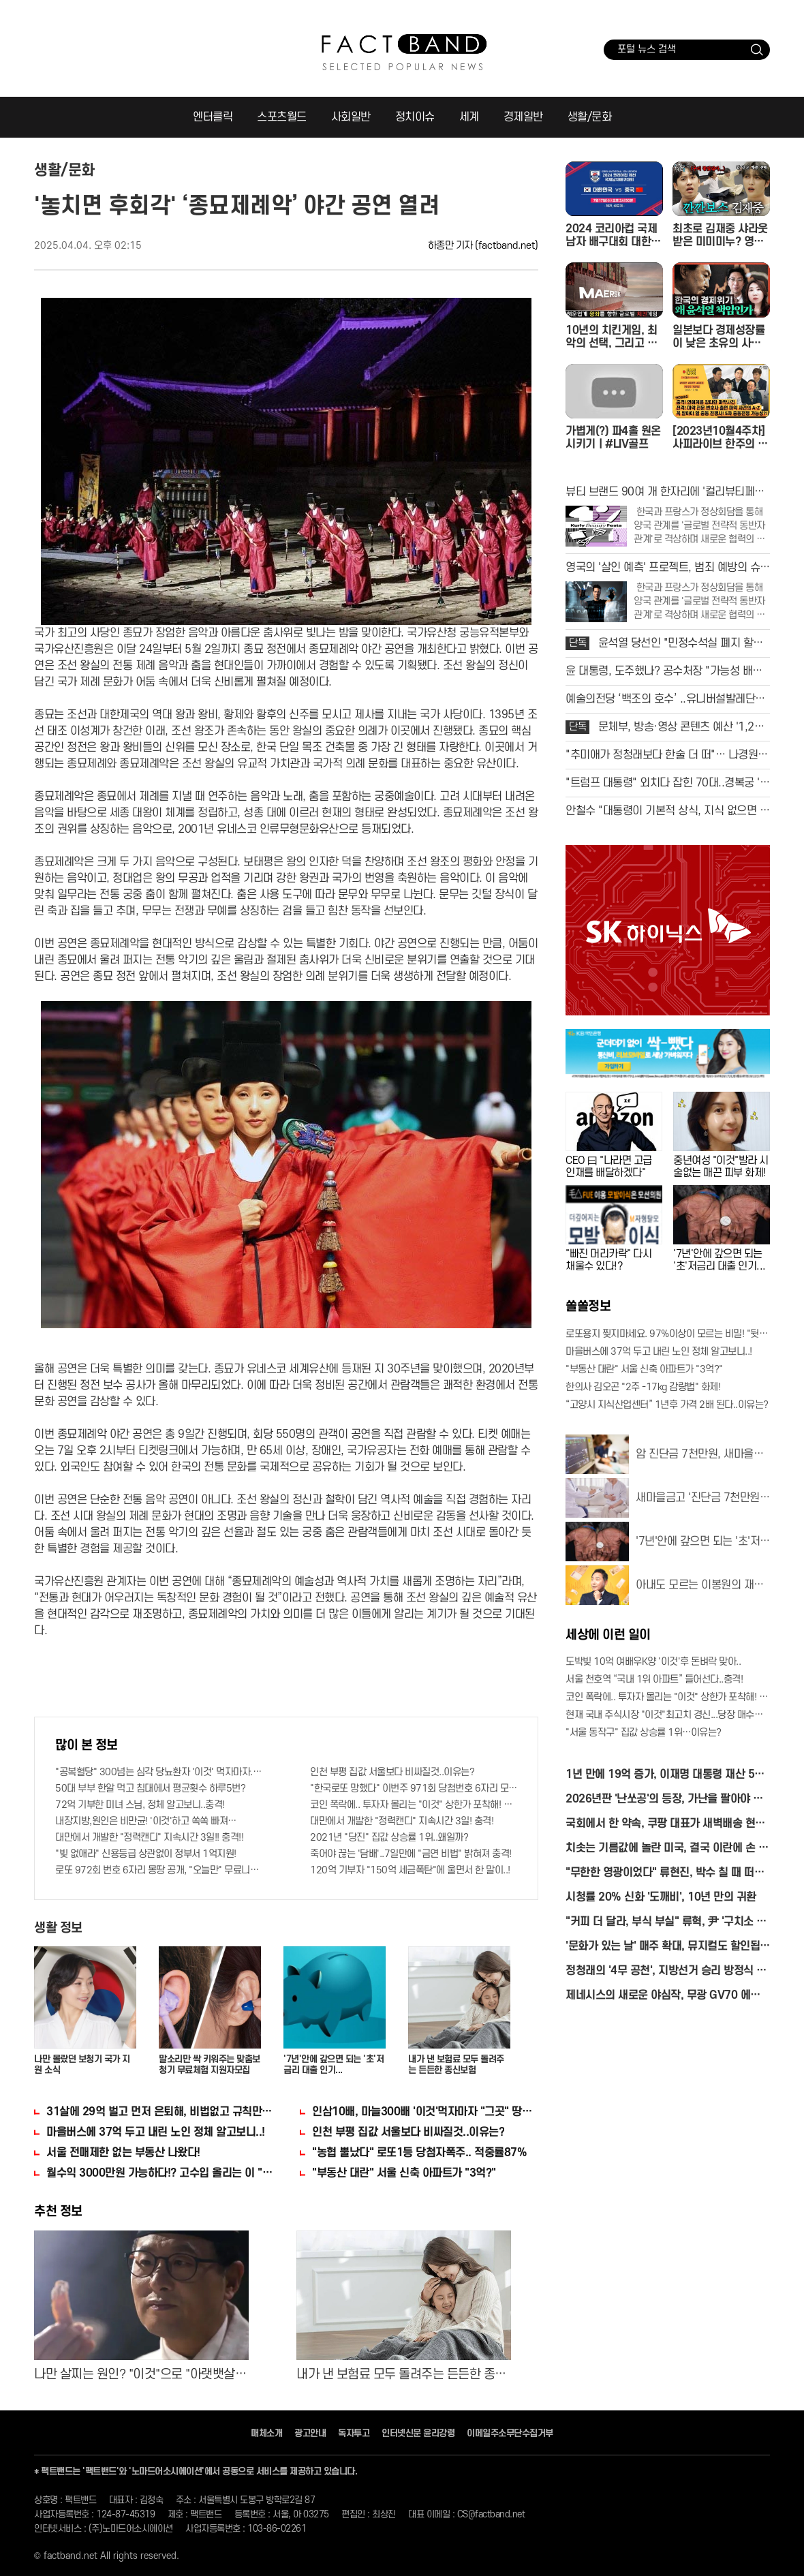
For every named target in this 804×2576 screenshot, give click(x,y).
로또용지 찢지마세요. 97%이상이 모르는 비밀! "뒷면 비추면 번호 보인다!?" (668, 1334)
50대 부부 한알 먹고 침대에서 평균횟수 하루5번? (150, 1788)
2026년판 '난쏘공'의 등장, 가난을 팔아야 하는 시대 (664, 1800)
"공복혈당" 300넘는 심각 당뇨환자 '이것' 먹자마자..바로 (158, 1772)
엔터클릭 (212, 117)
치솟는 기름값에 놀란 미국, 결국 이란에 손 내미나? (667, 1849)
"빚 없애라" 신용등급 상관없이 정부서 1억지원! (145, 1854)
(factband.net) (506, 245)
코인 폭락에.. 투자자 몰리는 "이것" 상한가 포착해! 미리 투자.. (413, 1805)
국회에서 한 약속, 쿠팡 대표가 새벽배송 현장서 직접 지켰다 (665, 1825)
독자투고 (353, 2433)
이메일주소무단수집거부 (510, 2433)
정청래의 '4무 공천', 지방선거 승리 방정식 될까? (666, 1972)
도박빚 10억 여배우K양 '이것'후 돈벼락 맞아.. (653, 1662)
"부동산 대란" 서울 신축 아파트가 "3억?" (404, 2173)
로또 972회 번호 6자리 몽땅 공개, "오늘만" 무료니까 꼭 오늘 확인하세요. (158, 1870)
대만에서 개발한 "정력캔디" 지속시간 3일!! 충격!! (149, 1837)
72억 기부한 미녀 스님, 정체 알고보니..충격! (140, 1805)
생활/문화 (590, 117)
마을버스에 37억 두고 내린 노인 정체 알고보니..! (155, 2132)
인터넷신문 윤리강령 (418, 2433)
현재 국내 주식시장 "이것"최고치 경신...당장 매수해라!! (668, 1715)
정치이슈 (415, 117)
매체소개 (266, 2433)
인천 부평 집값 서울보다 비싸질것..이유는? (392, 1772)
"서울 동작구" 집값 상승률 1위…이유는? (644, 1732)
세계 (469, 117)
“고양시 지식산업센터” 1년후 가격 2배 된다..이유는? (667, 1405)
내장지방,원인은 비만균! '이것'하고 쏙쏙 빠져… (145, 1821)
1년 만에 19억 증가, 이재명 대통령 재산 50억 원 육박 (663, 1775)
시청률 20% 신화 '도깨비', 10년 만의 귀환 (661, 1897)
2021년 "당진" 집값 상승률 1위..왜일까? (389, 1837)
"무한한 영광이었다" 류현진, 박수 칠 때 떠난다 (665, 1874)
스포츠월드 (282, 117)
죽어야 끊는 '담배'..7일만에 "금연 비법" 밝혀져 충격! (411, 1854)
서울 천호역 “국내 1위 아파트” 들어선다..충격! (654, 1679)
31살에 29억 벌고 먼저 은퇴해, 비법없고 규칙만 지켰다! (159, 2112)
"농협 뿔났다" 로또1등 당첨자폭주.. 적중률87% (419, 2153)
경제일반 (523, 117)
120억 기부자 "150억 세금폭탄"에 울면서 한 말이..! (410, 1870)
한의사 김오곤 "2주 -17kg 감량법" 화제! (643, 1387)
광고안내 (310, 2433)
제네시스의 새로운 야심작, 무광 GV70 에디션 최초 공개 (668, 1996)
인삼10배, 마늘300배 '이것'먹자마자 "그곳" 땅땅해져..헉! (425, 2112)
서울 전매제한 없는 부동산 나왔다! (123, 2153)
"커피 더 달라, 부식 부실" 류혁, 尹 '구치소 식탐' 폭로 (666, 1923)
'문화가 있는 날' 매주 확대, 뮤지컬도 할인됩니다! (668, 1947)
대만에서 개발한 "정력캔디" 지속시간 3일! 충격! (401, 1821)
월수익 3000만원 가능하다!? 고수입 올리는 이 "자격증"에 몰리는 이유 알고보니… (159, 2173)
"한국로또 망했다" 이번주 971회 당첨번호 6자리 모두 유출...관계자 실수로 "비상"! (413, 1788)
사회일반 (351, 117)
